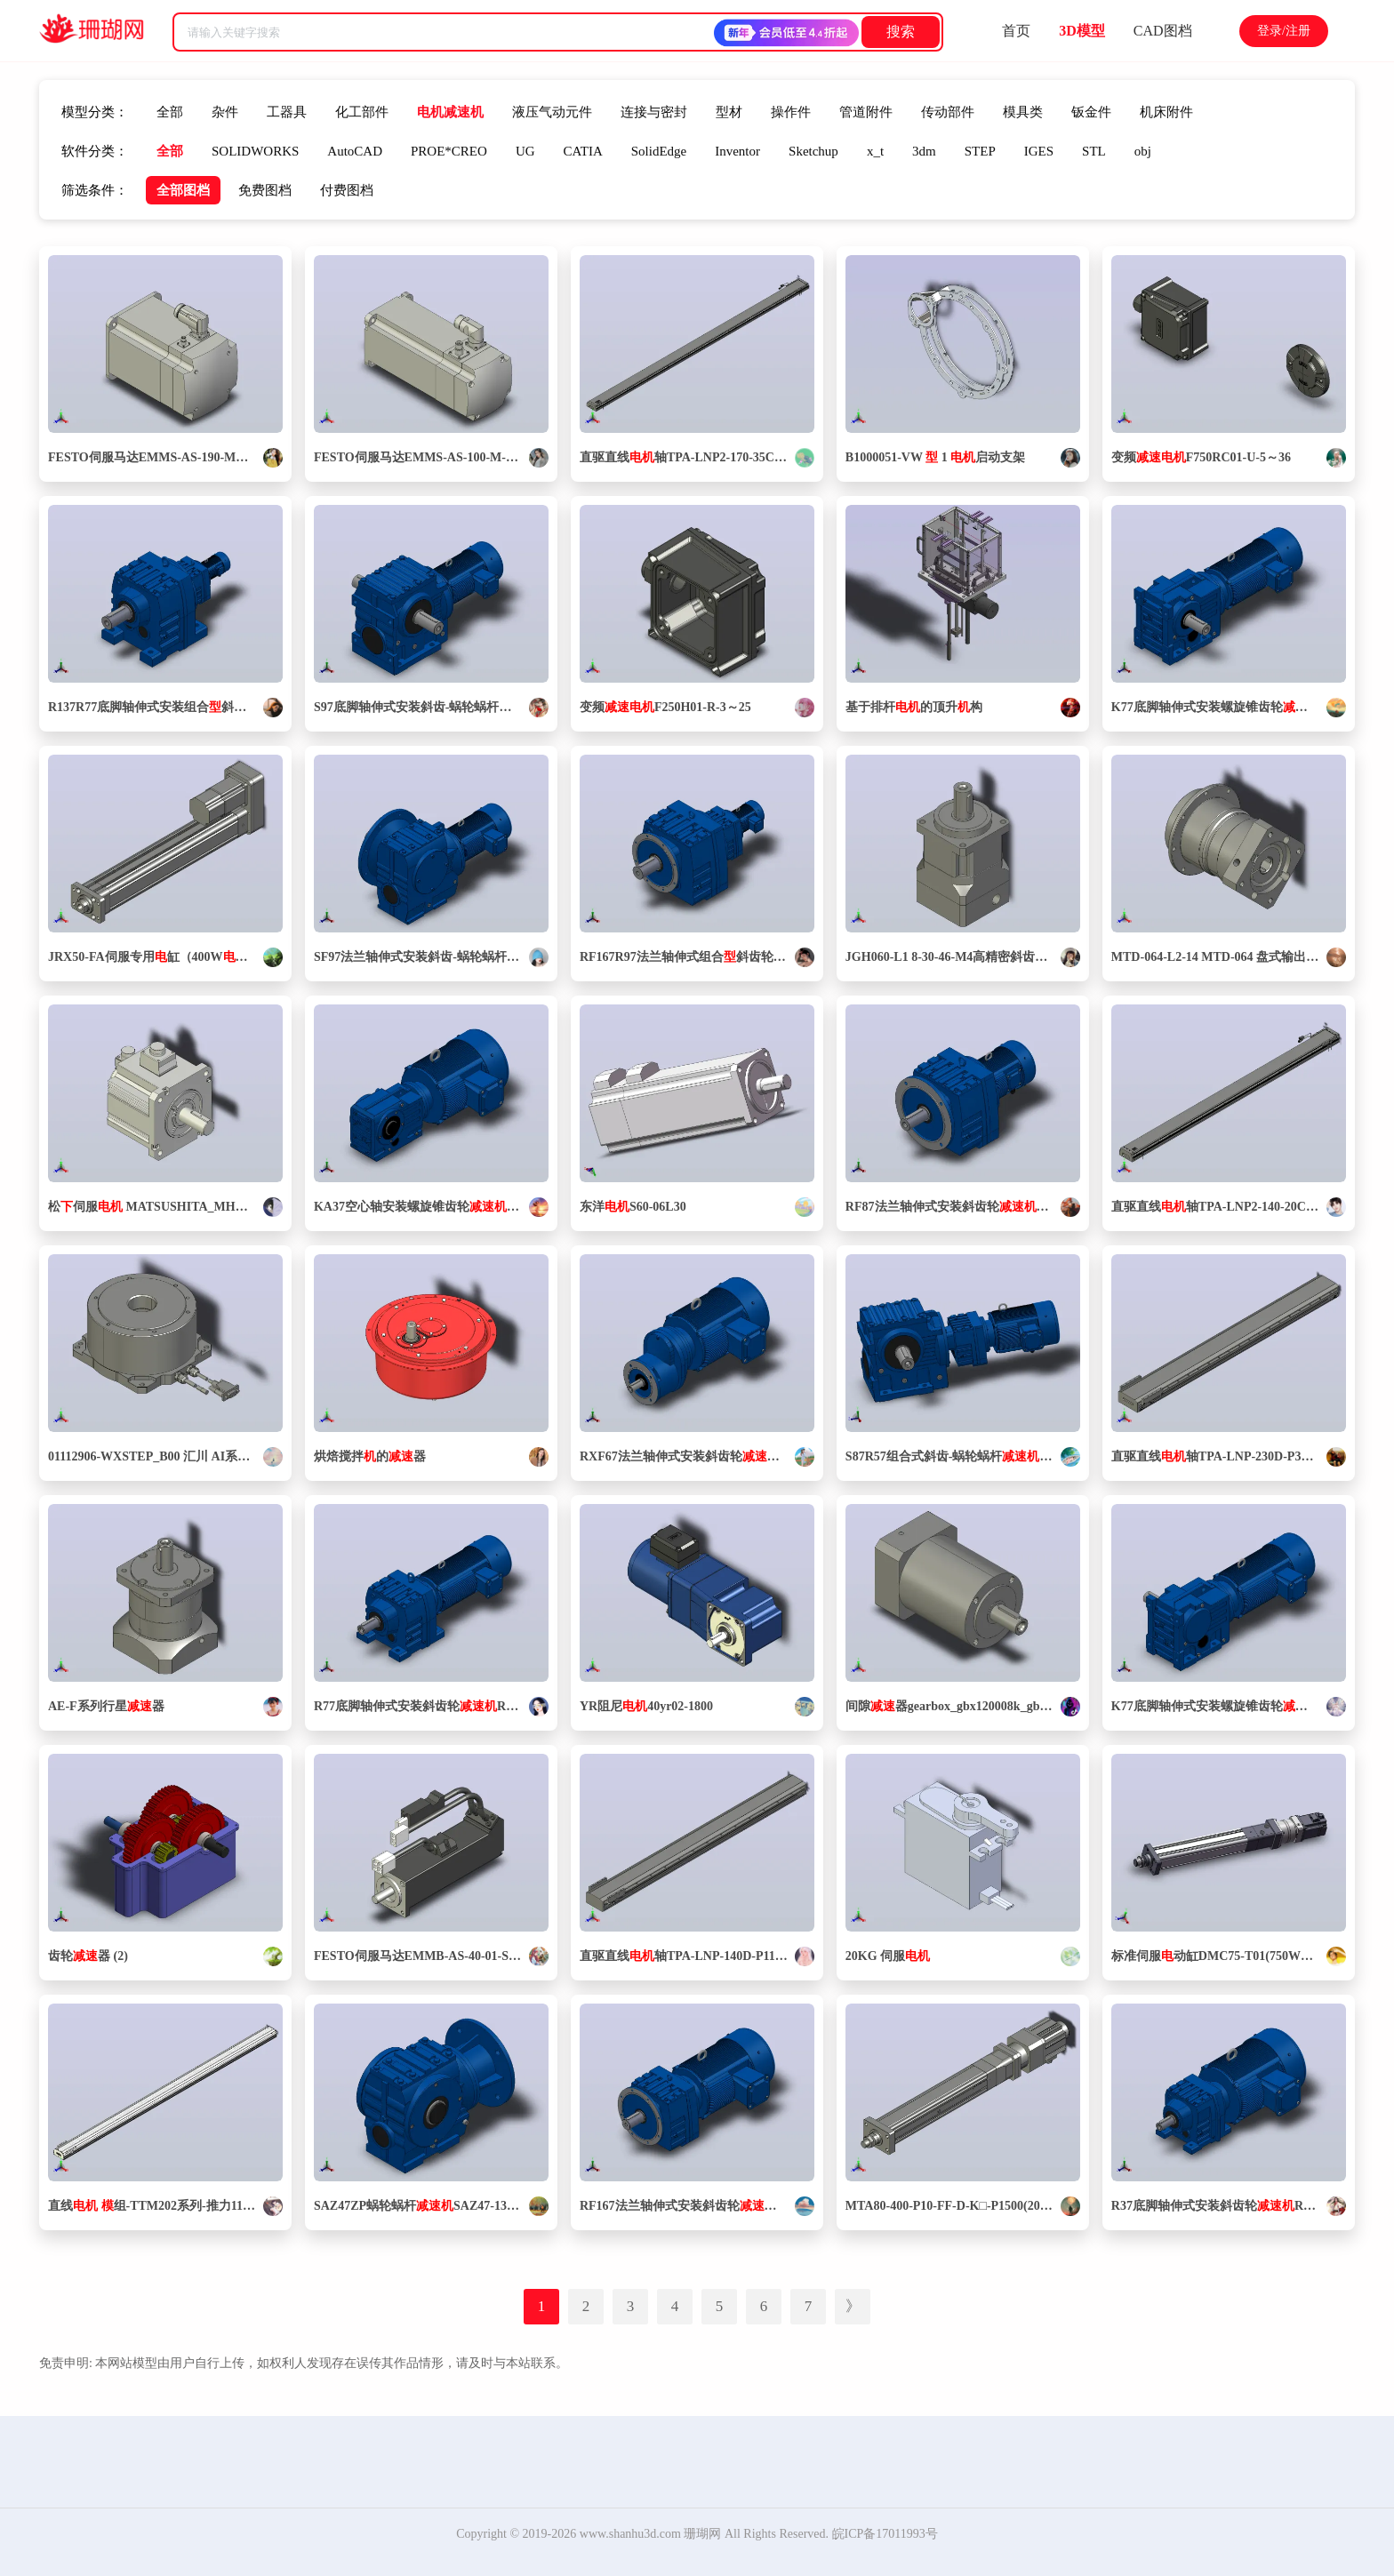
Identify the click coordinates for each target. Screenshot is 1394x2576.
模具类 (1023, 112)
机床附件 (1166, 112)
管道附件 (866, 112)
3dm (924, 151)
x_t (875, 151)
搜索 (900, 31)
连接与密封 (654, 112)
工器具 (287, 112)
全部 (169, 112)
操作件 (791, 112)
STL (1094, 151)
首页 (1016, 30)
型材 (729, 112)
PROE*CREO (449, 151)
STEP (980, 151)
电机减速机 (450, 112)
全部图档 (183, 190)
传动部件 (947, 112)
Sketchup (813, 151)
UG (525, 151)
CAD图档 (1163, 30)
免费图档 (265, 190)
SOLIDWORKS (255, 151)
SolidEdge (659, 151)
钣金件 (1091, 112)
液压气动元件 (552, 112)
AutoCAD (354, 151)
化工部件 (362, 112)
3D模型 (1082, 30)
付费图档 (346, 190)
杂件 (225, 112)
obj (1142, 151)
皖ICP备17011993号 (885, 2533)
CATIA (583, 151)
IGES (1039, 151)
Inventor (737, 151)
